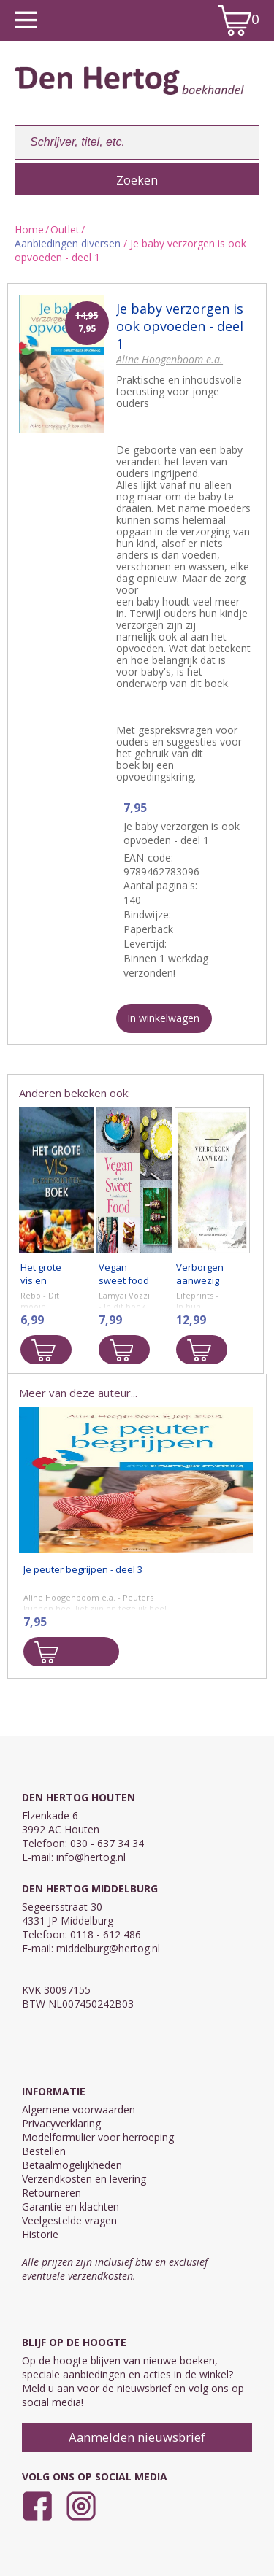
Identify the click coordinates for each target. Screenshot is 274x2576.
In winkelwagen (163, 1018)
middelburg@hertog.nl (108, 1948)
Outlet (65, 229)
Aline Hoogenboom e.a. (169, 359)
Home (29, 229)
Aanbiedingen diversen (68, 243)
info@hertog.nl (91, 1857)
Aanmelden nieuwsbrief (137, 2437)
